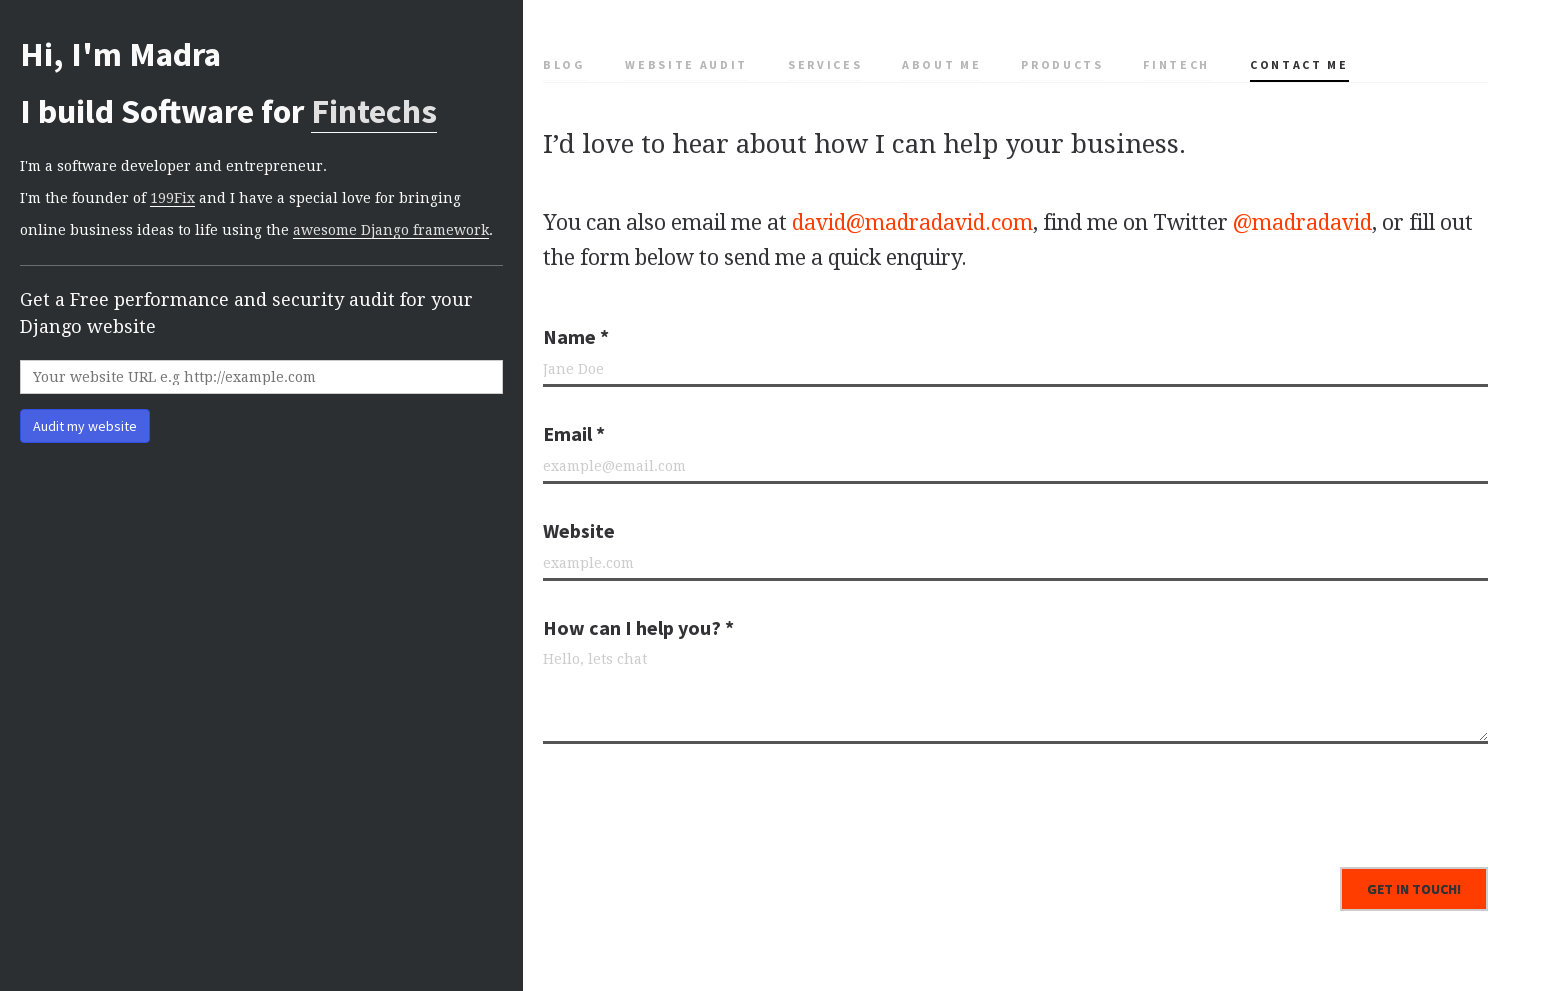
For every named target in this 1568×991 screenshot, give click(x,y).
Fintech (1176, 64)
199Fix (172, 198)
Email (574, 433)
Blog (564, 64)
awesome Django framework (391, 230)
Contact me (1299, 64)
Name (576, 336)
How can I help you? (638, 627)
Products (1062, 64)
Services (825, 64)
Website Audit (686, 64)
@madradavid (1302, 222)
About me (941, 64)
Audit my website (85, 426)
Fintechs (374, 111)
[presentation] (695, 798)
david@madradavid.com (912, 222)
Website (579, 530)
